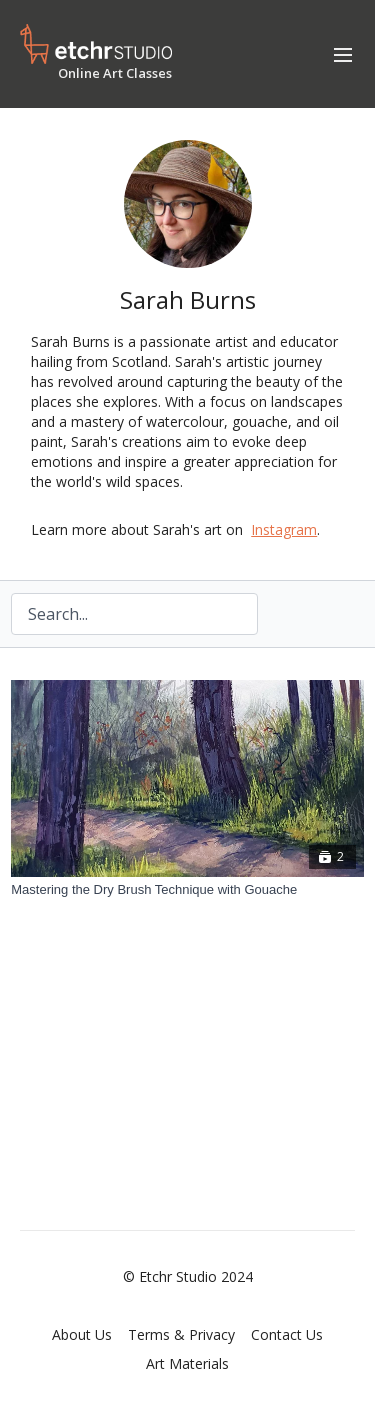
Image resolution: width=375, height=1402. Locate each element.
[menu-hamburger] (343, 54)
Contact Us (287, 1334)
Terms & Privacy (181, 1334)
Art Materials (187, 1363)
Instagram (284, 529)
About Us (82, 1334)
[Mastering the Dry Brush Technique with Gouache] (187, 890)
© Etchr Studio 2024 (188, 1277)
